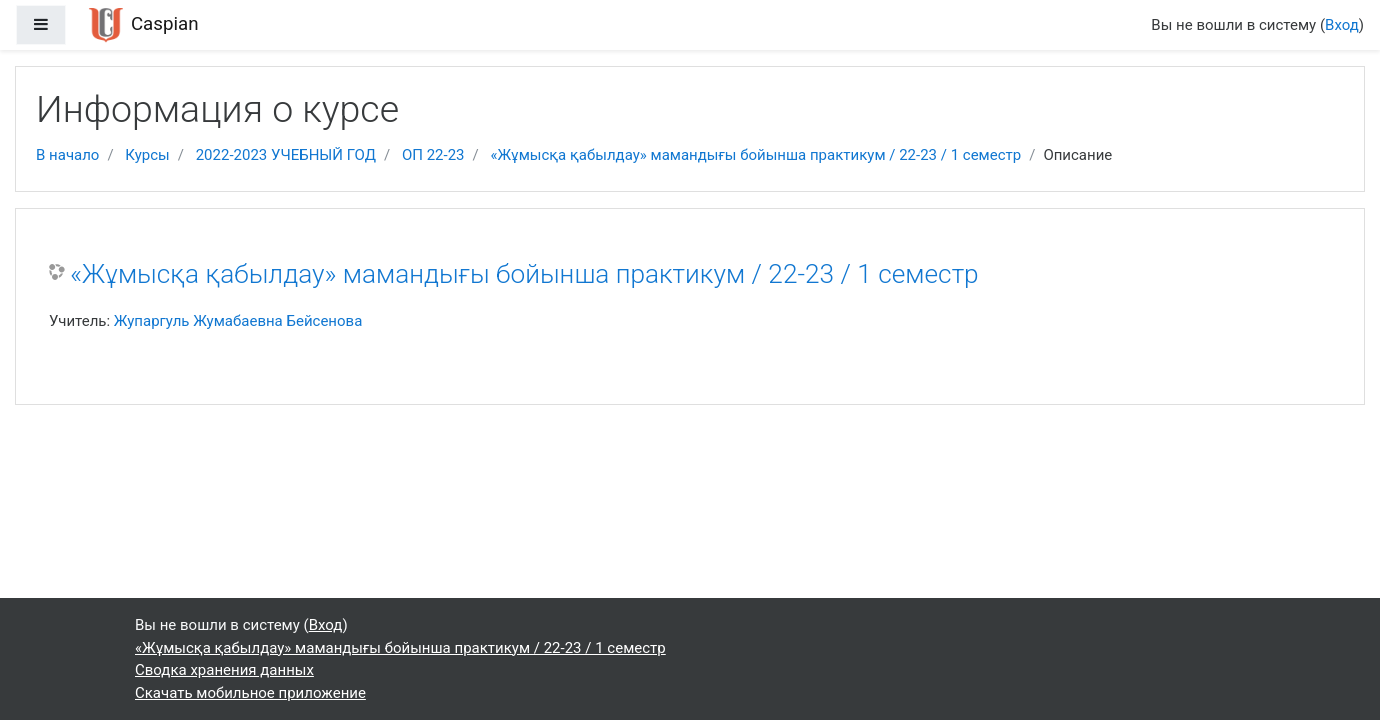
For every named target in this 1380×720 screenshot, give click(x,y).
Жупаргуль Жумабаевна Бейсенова (238, 321)
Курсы (147, 155)
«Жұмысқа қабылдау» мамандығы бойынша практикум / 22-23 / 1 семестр (755, 155)
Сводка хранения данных (224, 670)
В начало (67, 155)
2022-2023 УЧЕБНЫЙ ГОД (286, 155)
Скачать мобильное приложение (250, 693)
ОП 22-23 (433, 155)
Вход (1342, 25)
